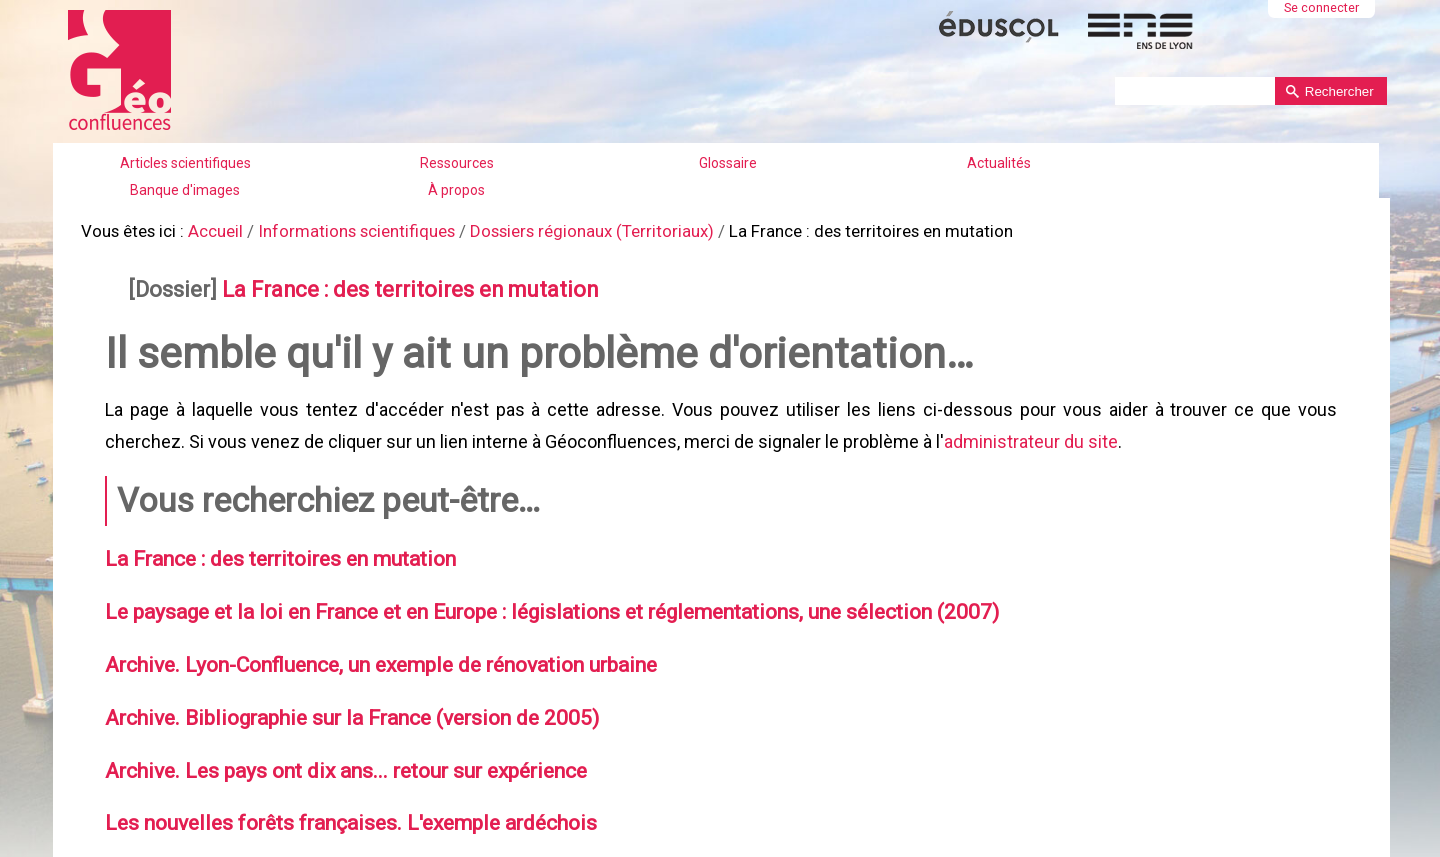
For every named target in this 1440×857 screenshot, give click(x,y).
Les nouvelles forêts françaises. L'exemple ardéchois (335, 795)
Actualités (999, 163)
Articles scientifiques (185, 163)
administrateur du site (1028, 429)
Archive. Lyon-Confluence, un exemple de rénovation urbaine (366, 643)
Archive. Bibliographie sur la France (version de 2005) (337, 694)
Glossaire (728, 163)
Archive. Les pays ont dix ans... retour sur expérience (332, 744)
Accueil (207, 229)
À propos (456, 190)
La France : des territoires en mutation (388, 285)
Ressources (457, 163)
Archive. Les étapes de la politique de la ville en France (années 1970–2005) (437, 845)
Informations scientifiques (340, 229)
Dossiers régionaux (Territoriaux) (561, 229)
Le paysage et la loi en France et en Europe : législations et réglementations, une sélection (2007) (530, 593)
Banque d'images (185, 190)
